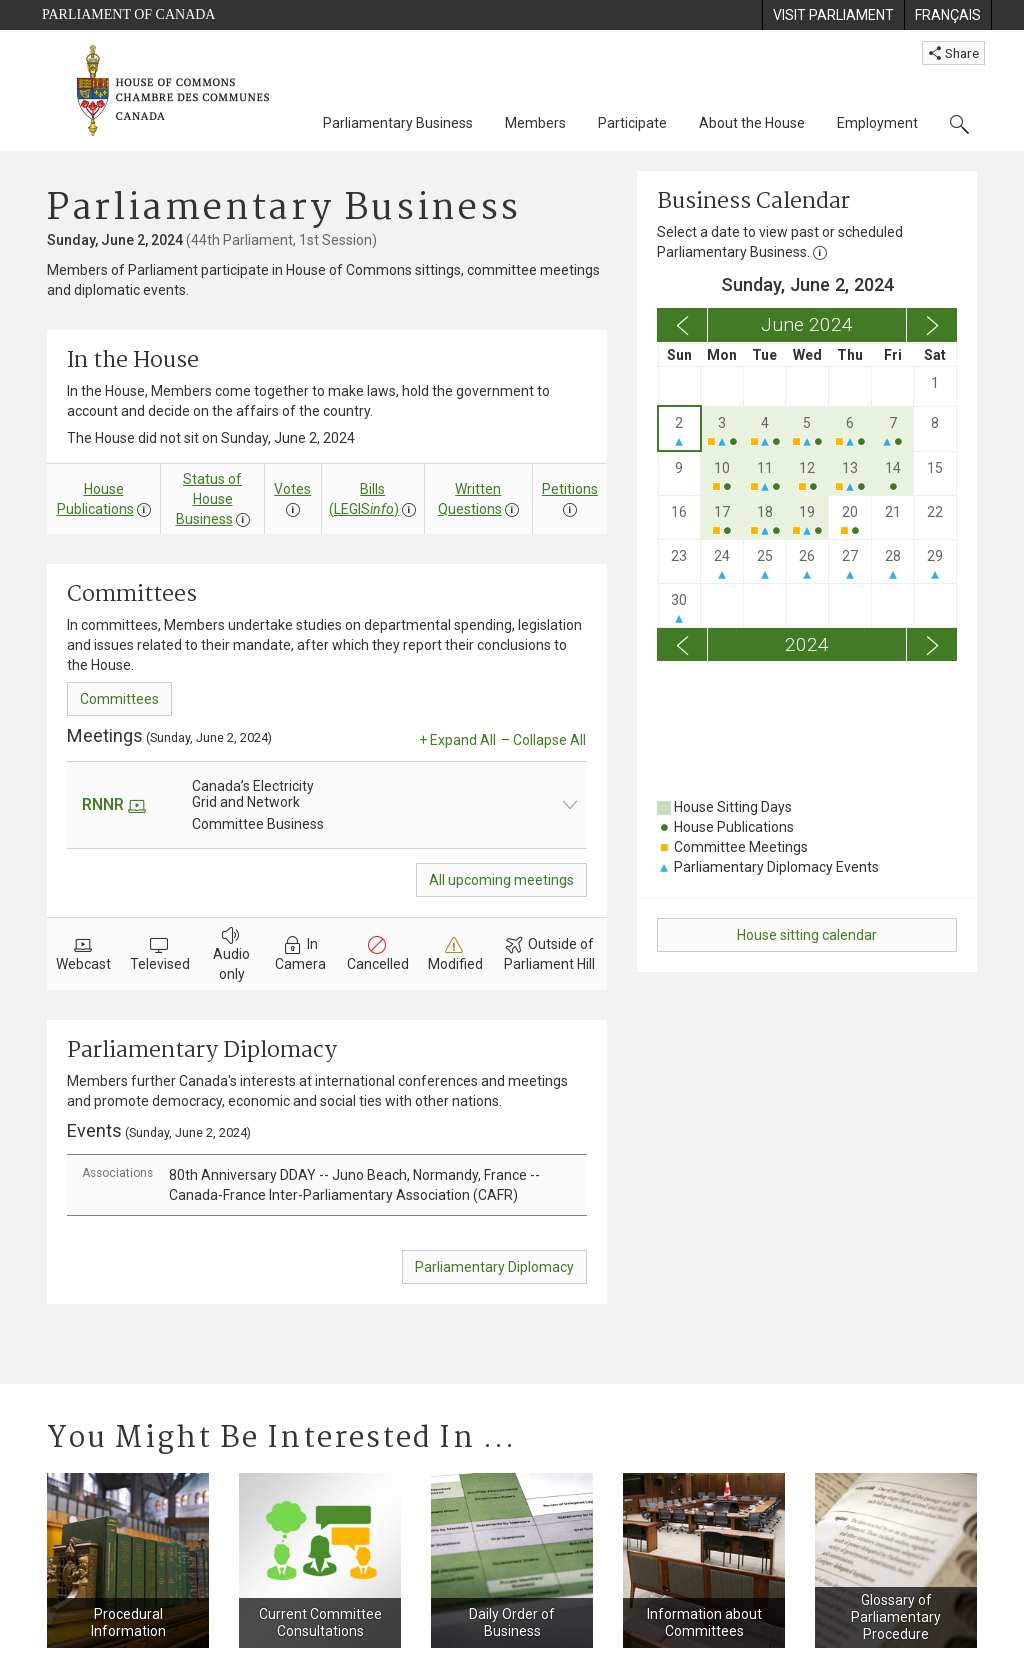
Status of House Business (209, 499)
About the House (752, 123)
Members (535, 123)
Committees (119, 699)
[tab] (327, 1185)
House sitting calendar (807, 935)
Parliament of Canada (128, 14)
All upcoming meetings (501, 880)
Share (953, 53)
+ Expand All (457, 740)
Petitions (570, 489)
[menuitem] (833, 15)
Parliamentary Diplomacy (494, 1267)
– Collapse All (543, 740)
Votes (292, 489)
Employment (877, 123)
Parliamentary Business (398, 123)
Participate (632, 123)
